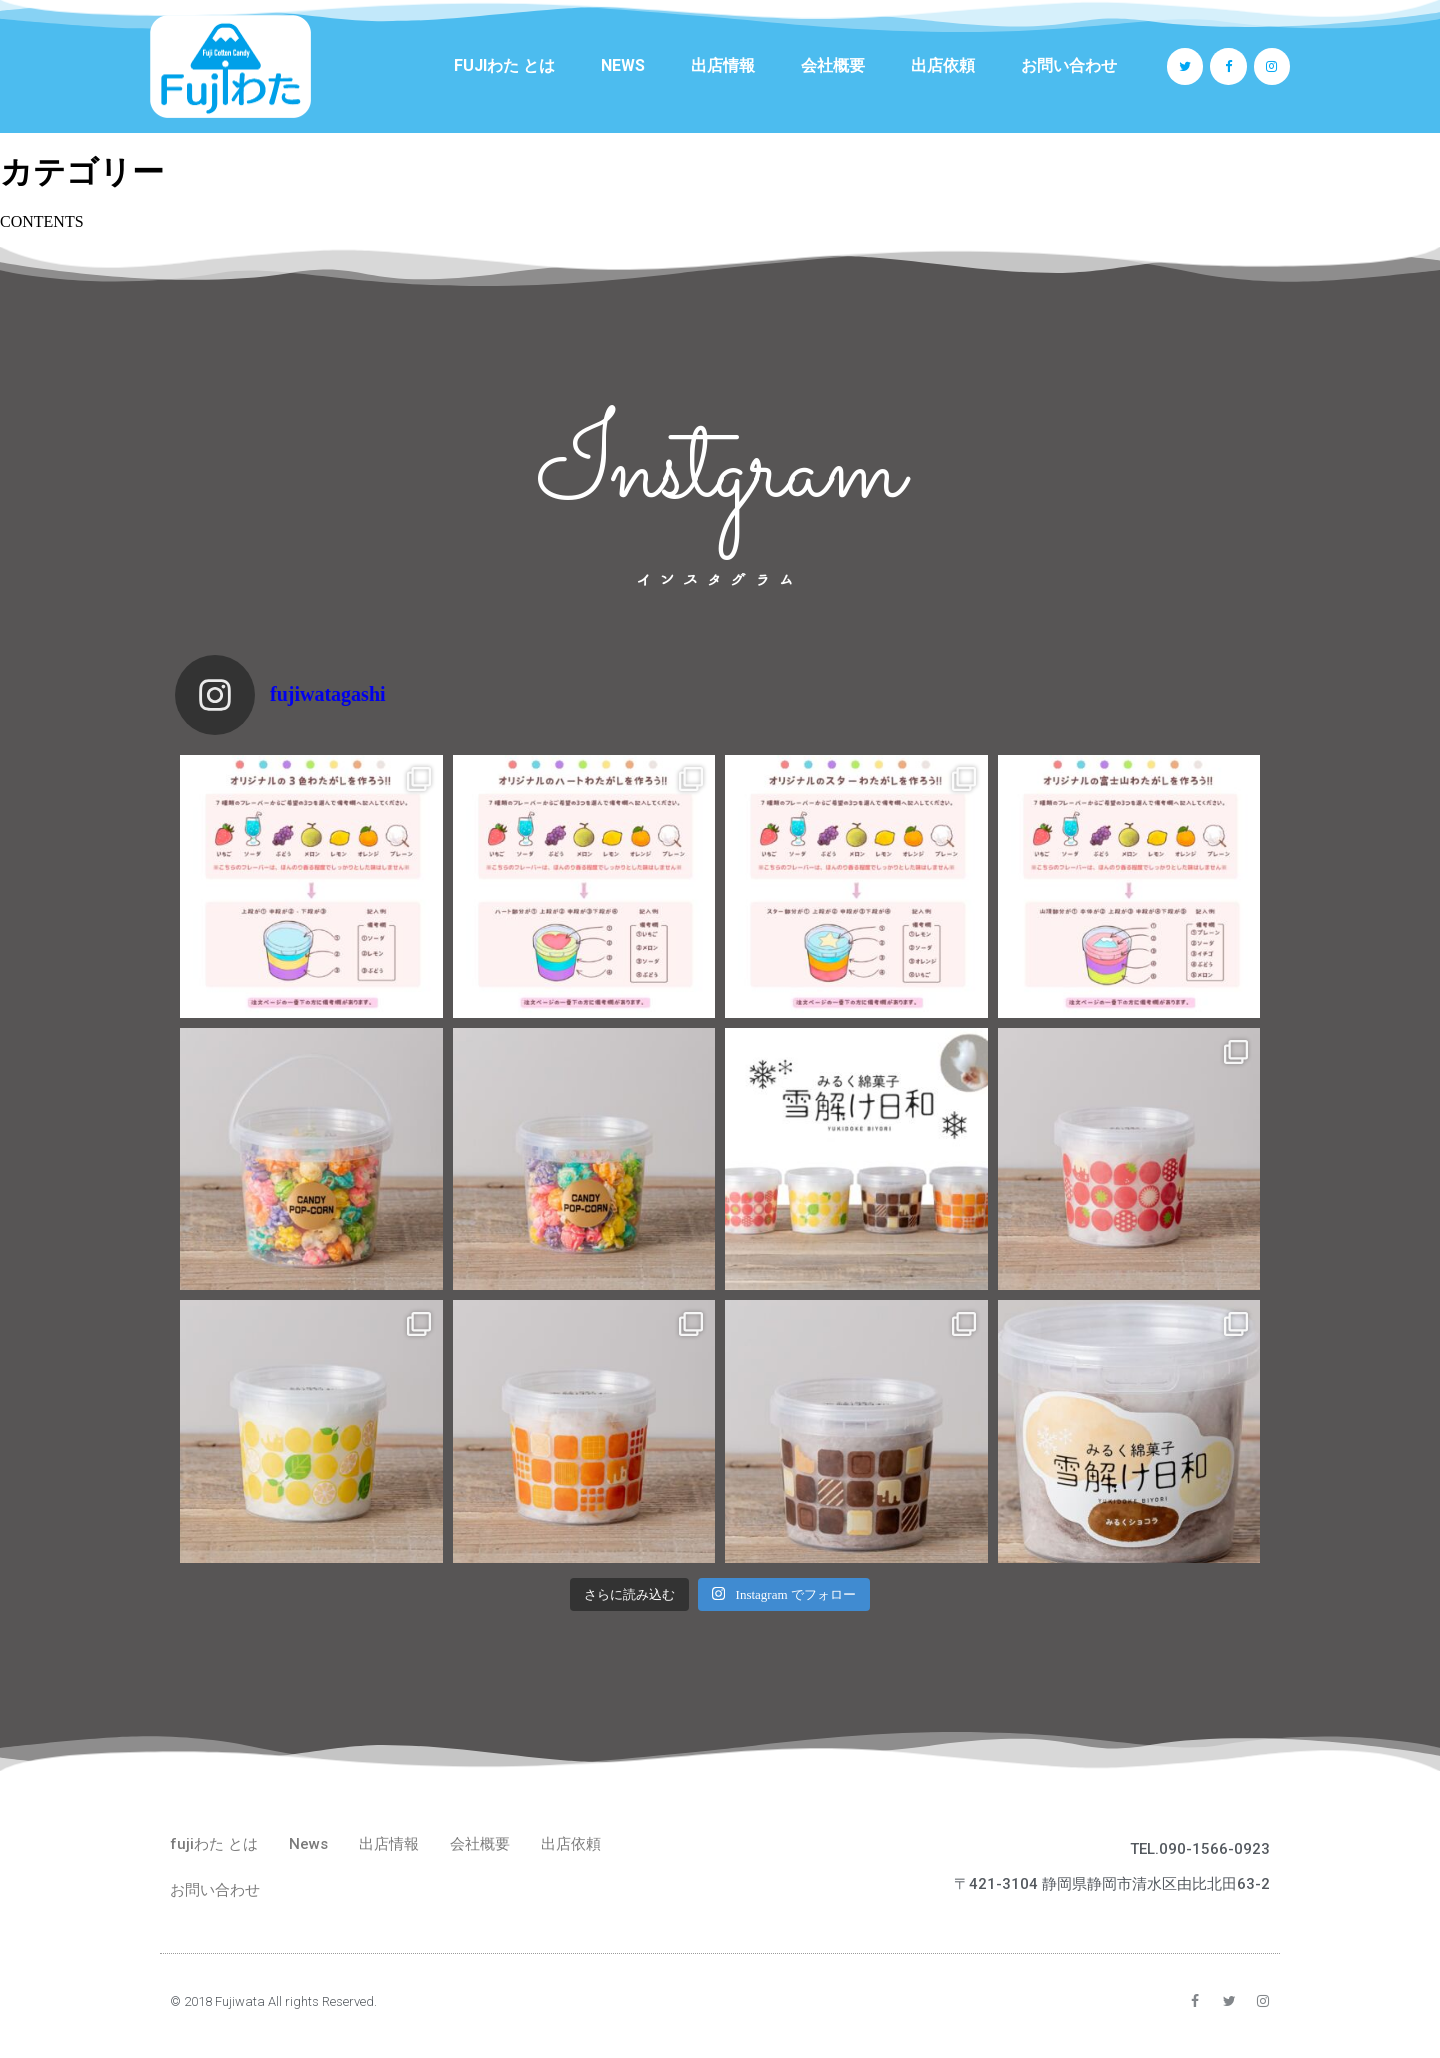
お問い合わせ (1069, 65)
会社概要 (833, 65)
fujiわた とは (504, 65)
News (623, 65)
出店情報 (723, 65)
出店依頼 (943, 65)
